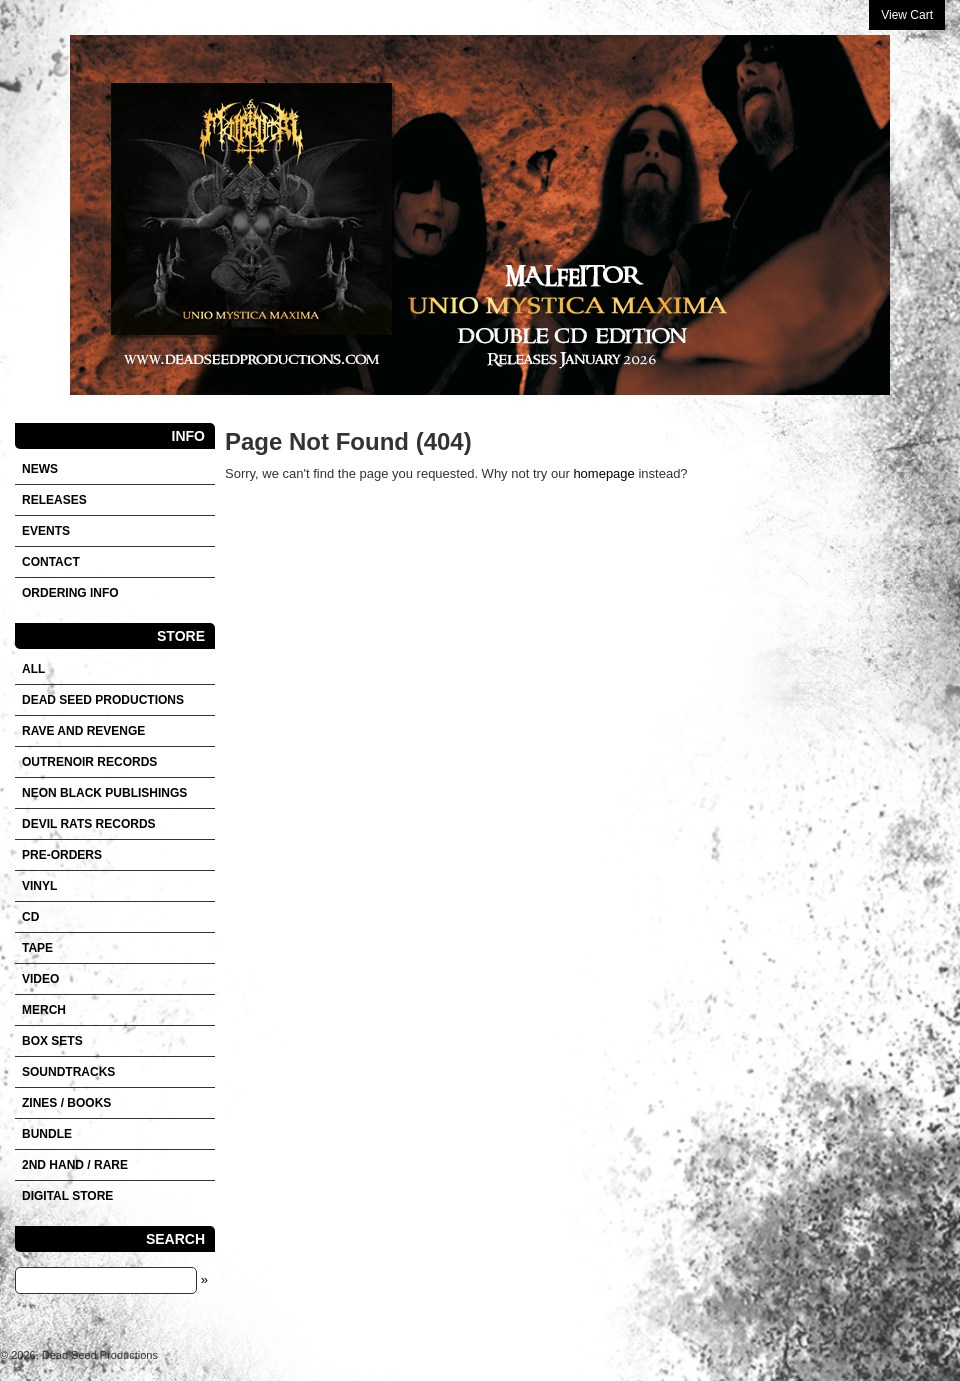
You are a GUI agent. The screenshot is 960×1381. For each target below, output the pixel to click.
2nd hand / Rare (75, 1165)
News (40, 469)
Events (46, 531)
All (33, 669)
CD (30, 917)
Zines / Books (66, 1103)
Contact (51, 562)
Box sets (52, 1041)
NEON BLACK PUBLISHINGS (104, 793)
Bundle (47, 1134)
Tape (37, 948)
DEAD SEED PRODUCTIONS (103, 700)
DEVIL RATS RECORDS (89, 824)
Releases (54, 500)
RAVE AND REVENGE (83, 731)
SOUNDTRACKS (68, 1072)
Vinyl (39, 886)
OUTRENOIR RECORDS (89, 762)
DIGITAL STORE (67, 1196)
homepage (603, 473)
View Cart (907, 15)
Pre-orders (62, 855)
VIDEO (40, 979)
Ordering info (70, 593)
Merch (44, 1010)
